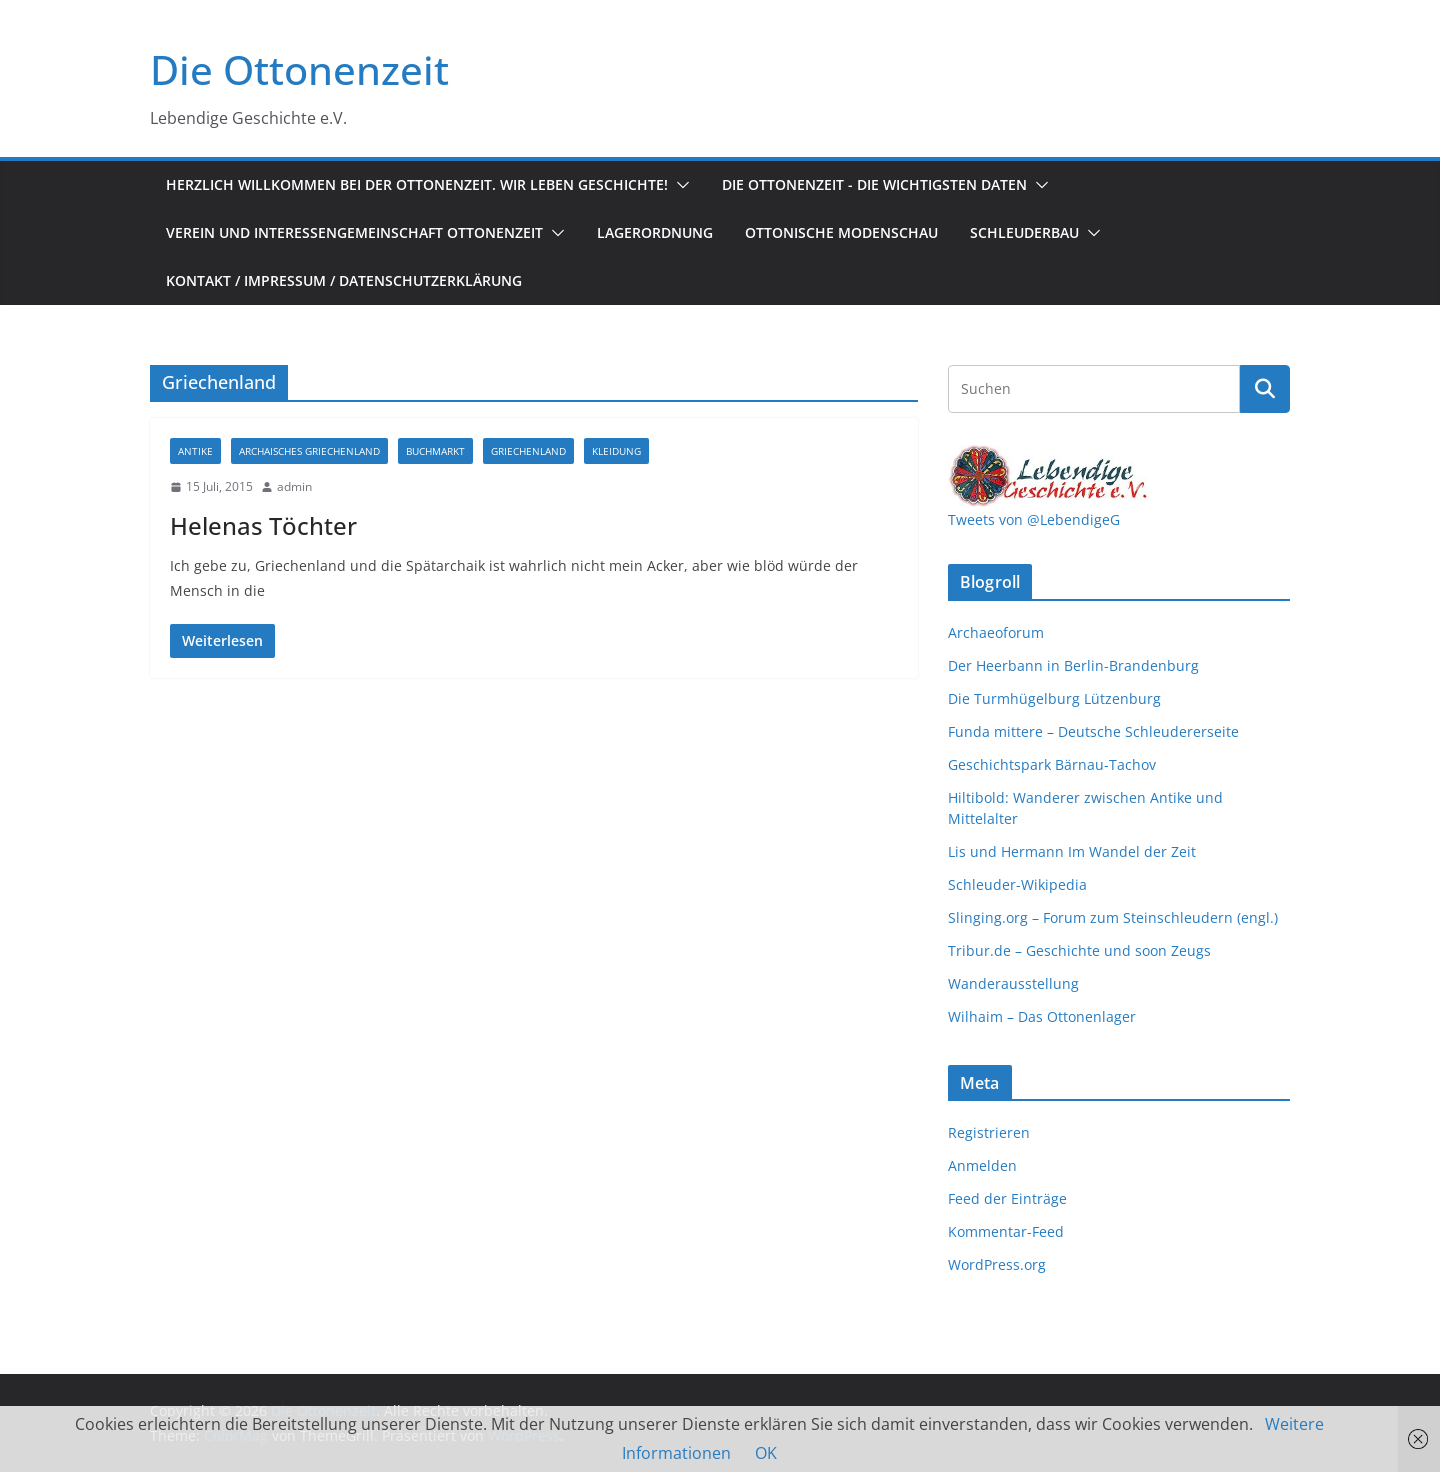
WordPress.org (997, 1264)
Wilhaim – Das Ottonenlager (1042, 1016)
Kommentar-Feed (1006, 1231)
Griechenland (528, 451)
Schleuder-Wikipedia (1017, 884)
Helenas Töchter (263, 525)
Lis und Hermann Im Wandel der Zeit (1072, 851)
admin (294, 486)
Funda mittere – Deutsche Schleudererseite (1093, 731)
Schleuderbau (1024, 232)
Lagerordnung (655, 232)
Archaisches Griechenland (309, 451)
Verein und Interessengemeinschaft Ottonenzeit (354, 232)
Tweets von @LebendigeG (1034, 519)
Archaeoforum (996, 632)
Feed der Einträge (1007, 1198)
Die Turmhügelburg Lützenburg (1054, 698)
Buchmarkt (435, 451)
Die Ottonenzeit (299, 69)
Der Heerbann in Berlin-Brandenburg (1073, 665)
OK (766, 1453)
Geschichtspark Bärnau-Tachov (1052, 764)
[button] (679, 185)
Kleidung (616, 451)
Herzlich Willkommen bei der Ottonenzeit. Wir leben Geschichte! (417, 184)
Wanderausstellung (1013, 983)
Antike (195, 451)
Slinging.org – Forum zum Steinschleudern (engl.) (1113, 917)
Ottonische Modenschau (841, 232)
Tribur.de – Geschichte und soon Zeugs (1079, 950)
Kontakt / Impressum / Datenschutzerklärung (344, 280)
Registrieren (989, 1132)
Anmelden (982, 1165)
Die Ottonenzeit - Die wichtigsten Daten (874, 184)
